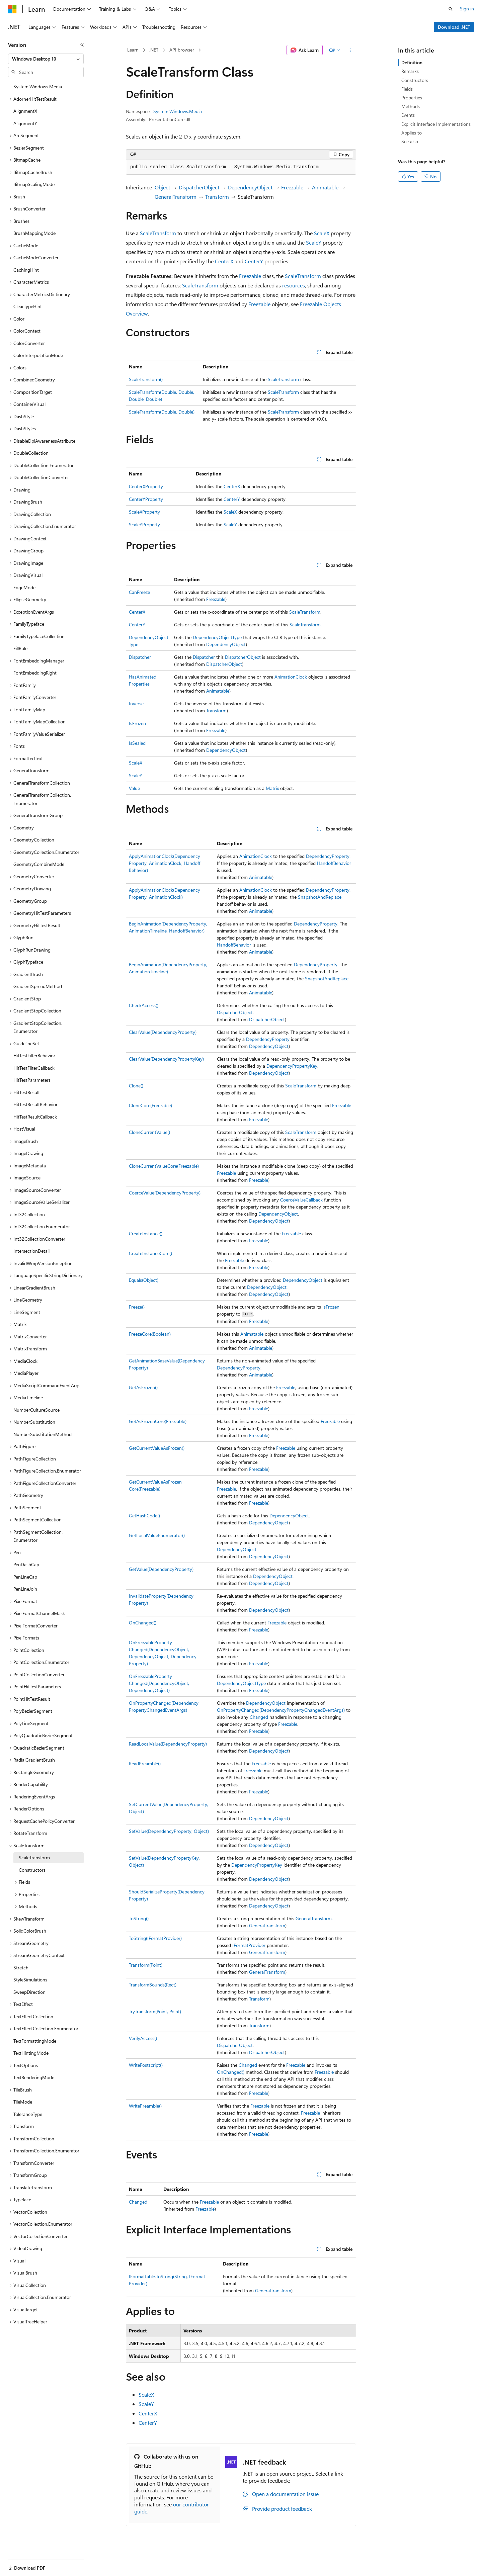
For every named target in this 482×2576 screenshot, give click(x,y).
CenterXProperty (146, 486)
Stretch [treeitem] (20, 1967)
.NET (153, 50)
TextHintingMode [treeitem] (31, 2053)
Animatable (325, 187)
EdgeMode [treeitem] (24, 587)
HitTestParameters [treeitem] (32, 1080)
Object (162, 187)
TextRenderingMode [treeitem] (33, 2077)
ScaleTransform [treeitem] (34, 1857)
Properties (411, 97)
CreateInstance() (145, 1233)
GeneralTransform (175, 196)
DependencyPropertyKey (291, 1066)
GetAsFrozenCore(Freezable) (157, 1421)
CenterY (254, 261)
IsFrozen (137, 723)
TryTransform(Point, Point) (155, 2011)
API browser (181, 50)
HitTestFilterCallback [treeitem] (34, 1068)
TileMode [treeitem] (22, 2102)
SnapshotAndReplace (319, 897)
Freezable (292, 187)
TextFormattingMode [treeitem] (34, 2041)
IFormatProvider (248, 1945)
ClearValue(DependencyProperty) (162, 1032)
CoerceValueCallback (301, 1199)
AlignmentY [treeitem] (25, 123)
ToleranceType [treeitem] (27, 2114)
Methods (410, 106)
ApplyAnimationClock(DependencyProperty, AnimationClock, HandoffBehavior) (164, 863)
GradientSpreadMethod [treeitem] (37, 986)
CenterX (224, 261)
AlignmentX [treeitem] (25, 111)
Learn (133, 50)
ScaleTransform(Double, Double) (161, 412)
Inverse (136, 703)
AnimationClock (290, 677)
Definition (411, 62)
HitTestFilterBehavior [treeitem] (34, 1055)
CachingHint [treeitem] (26, 270)
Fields (407, 89)
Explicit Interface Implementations (436, 124)
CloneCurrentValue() (149, 1132)
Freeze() (137, 1307)
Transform (217, 196)
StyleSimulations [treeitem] (30, 1979)
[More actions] (350, 50)
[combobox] (46, 59)
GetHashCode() (144, 1515)
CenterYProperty (146, 499)
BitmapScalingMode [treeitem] (34, 184)
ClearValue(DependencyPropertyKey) (166, 1059)
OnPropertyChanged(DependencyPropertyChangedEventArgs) (281, 1710)
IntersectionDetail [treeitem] (31, 1251)
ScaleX (321, 233)
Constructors (414, 80)
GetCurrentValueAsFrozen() (156, 1448)
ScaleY (313, 242)
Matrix (272, 788)
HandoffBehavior (334, 863)
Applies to (411, 132)
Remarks (410, 71)
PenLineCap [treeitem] (25, 1577)
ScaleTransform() (146, 379)
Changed (259, 1717)
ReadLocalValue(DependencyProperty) (168, 1744)
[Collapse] (82, 45)
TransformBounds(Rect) (152, 1984)
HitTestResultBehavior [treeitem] (35, 1104)
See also (409, 141)
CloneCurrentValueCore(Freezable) (164, 1166)
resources (293, 285)
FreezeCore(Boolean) (150, 1334)
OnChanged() (142, 1622)
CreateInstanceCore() (150, 1253)
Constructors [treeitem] (32, 1870)
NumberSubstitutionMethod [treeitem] (42, 1434)
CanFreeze (139, 592)
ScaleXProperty (144, 512)
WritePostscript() (146, 2065)
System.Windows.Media (177, 111)
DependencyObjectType (217, 637)
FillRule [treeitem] (20, 648)
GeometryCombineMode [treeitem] (38, 864)
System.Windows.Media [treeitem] (37, 86)
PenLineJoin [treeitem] (25, 1589)
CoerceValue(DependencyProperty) (164, 1192)
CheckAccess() (143, 1005)
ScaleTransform (158, 233)
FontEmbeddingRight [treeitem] (35, 673)
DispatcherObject (199, 187)
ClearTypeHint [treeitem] (27, 306)
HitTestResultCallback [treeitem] (35, 1117)
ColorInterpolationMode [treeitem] (38, 355)
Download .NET (454, 27)
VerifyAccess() (143, 2038)
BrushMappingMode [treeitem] (34, 233)
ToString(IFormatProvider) (155, 1938)
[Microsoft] (12, 9)
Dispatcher (140, 657)
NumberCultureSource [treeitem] (36, 1410)
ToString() (139, 1918)
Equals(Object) (143, 1280)
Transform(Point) (145, 1965)
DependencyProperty (327, 856)
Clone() (136, 1085)
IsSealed (137, 743)
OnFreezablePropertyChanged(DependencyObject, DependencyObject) (159, 1683)
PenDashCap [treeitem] (26, 1564)
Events (408, 115)
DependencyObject (250, 187)
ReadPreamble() (145, 1763)
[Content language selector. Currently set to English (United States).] (38, 2563)
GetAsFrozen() (143, 1387)
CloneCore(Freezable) (150, 1105)
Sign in (467, 8)
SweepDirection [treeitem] (29, 1992)
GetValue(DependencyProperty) (161, 1569)
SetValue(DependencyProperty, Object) (169, 1831)
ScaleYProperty (144, 524)
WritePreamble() (145, 2106)
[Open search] (450, 9)
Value (134, 788)
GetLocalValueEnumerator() (157, 1535)
